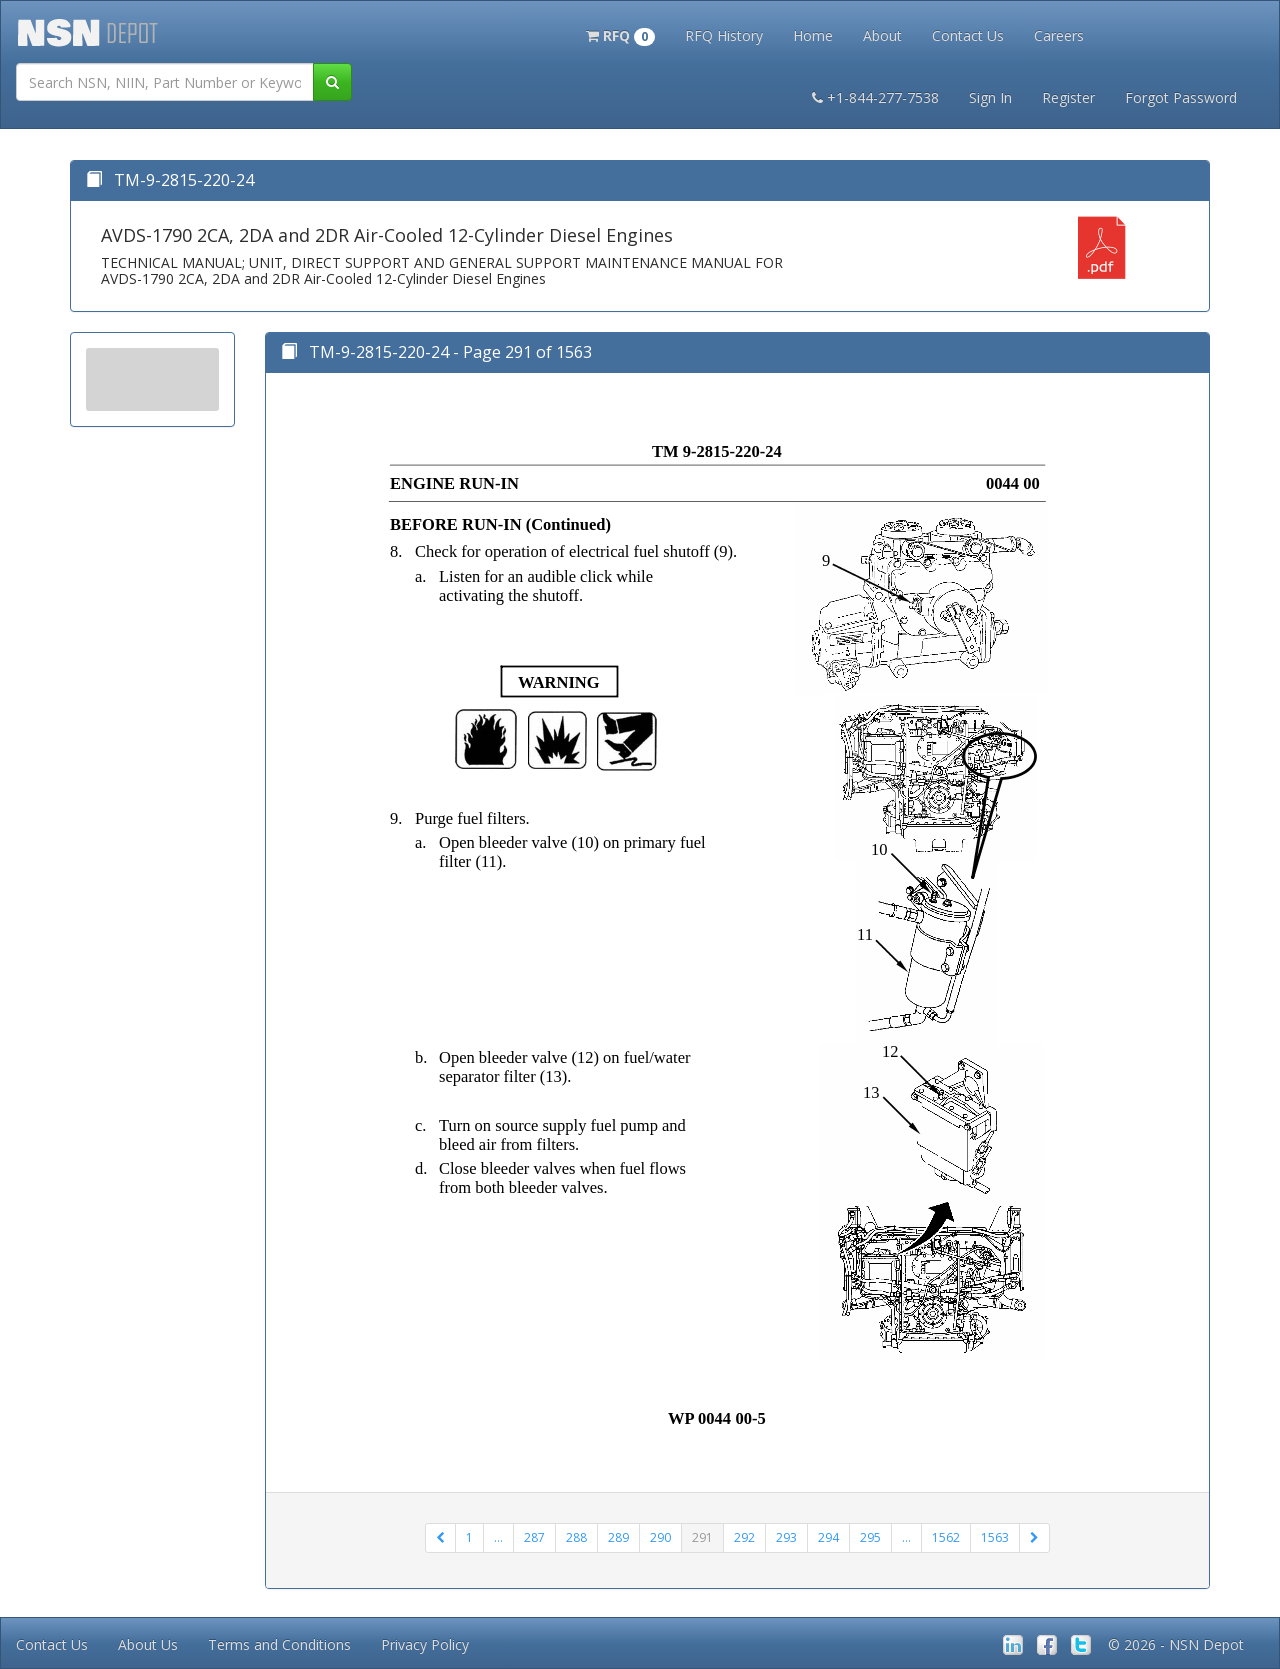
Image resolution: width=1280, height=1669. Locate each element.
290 (660, 1537)
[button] (620, 34)
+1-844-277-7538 (875, 97)
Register (1068, 97)
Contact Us (968, 35)
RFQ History (724, 35)
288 (576, 1537)
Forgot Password (1181, 97)
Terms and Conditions (279, 1644)
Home (813, 35)
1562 (946, 1537)
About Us (148, 1644)
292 (744, 1537)
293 (786, 1537)
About (882, 35)
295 (870, 1537)
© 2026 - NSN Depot (1176, 1644)
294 (828, 1537)
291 (702, 1537)
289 (618, 1537)
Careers (1059, 35)
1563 (995, 1537)
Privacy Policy (425, 1644)
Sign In (990, 97)
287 (534, 1537)
